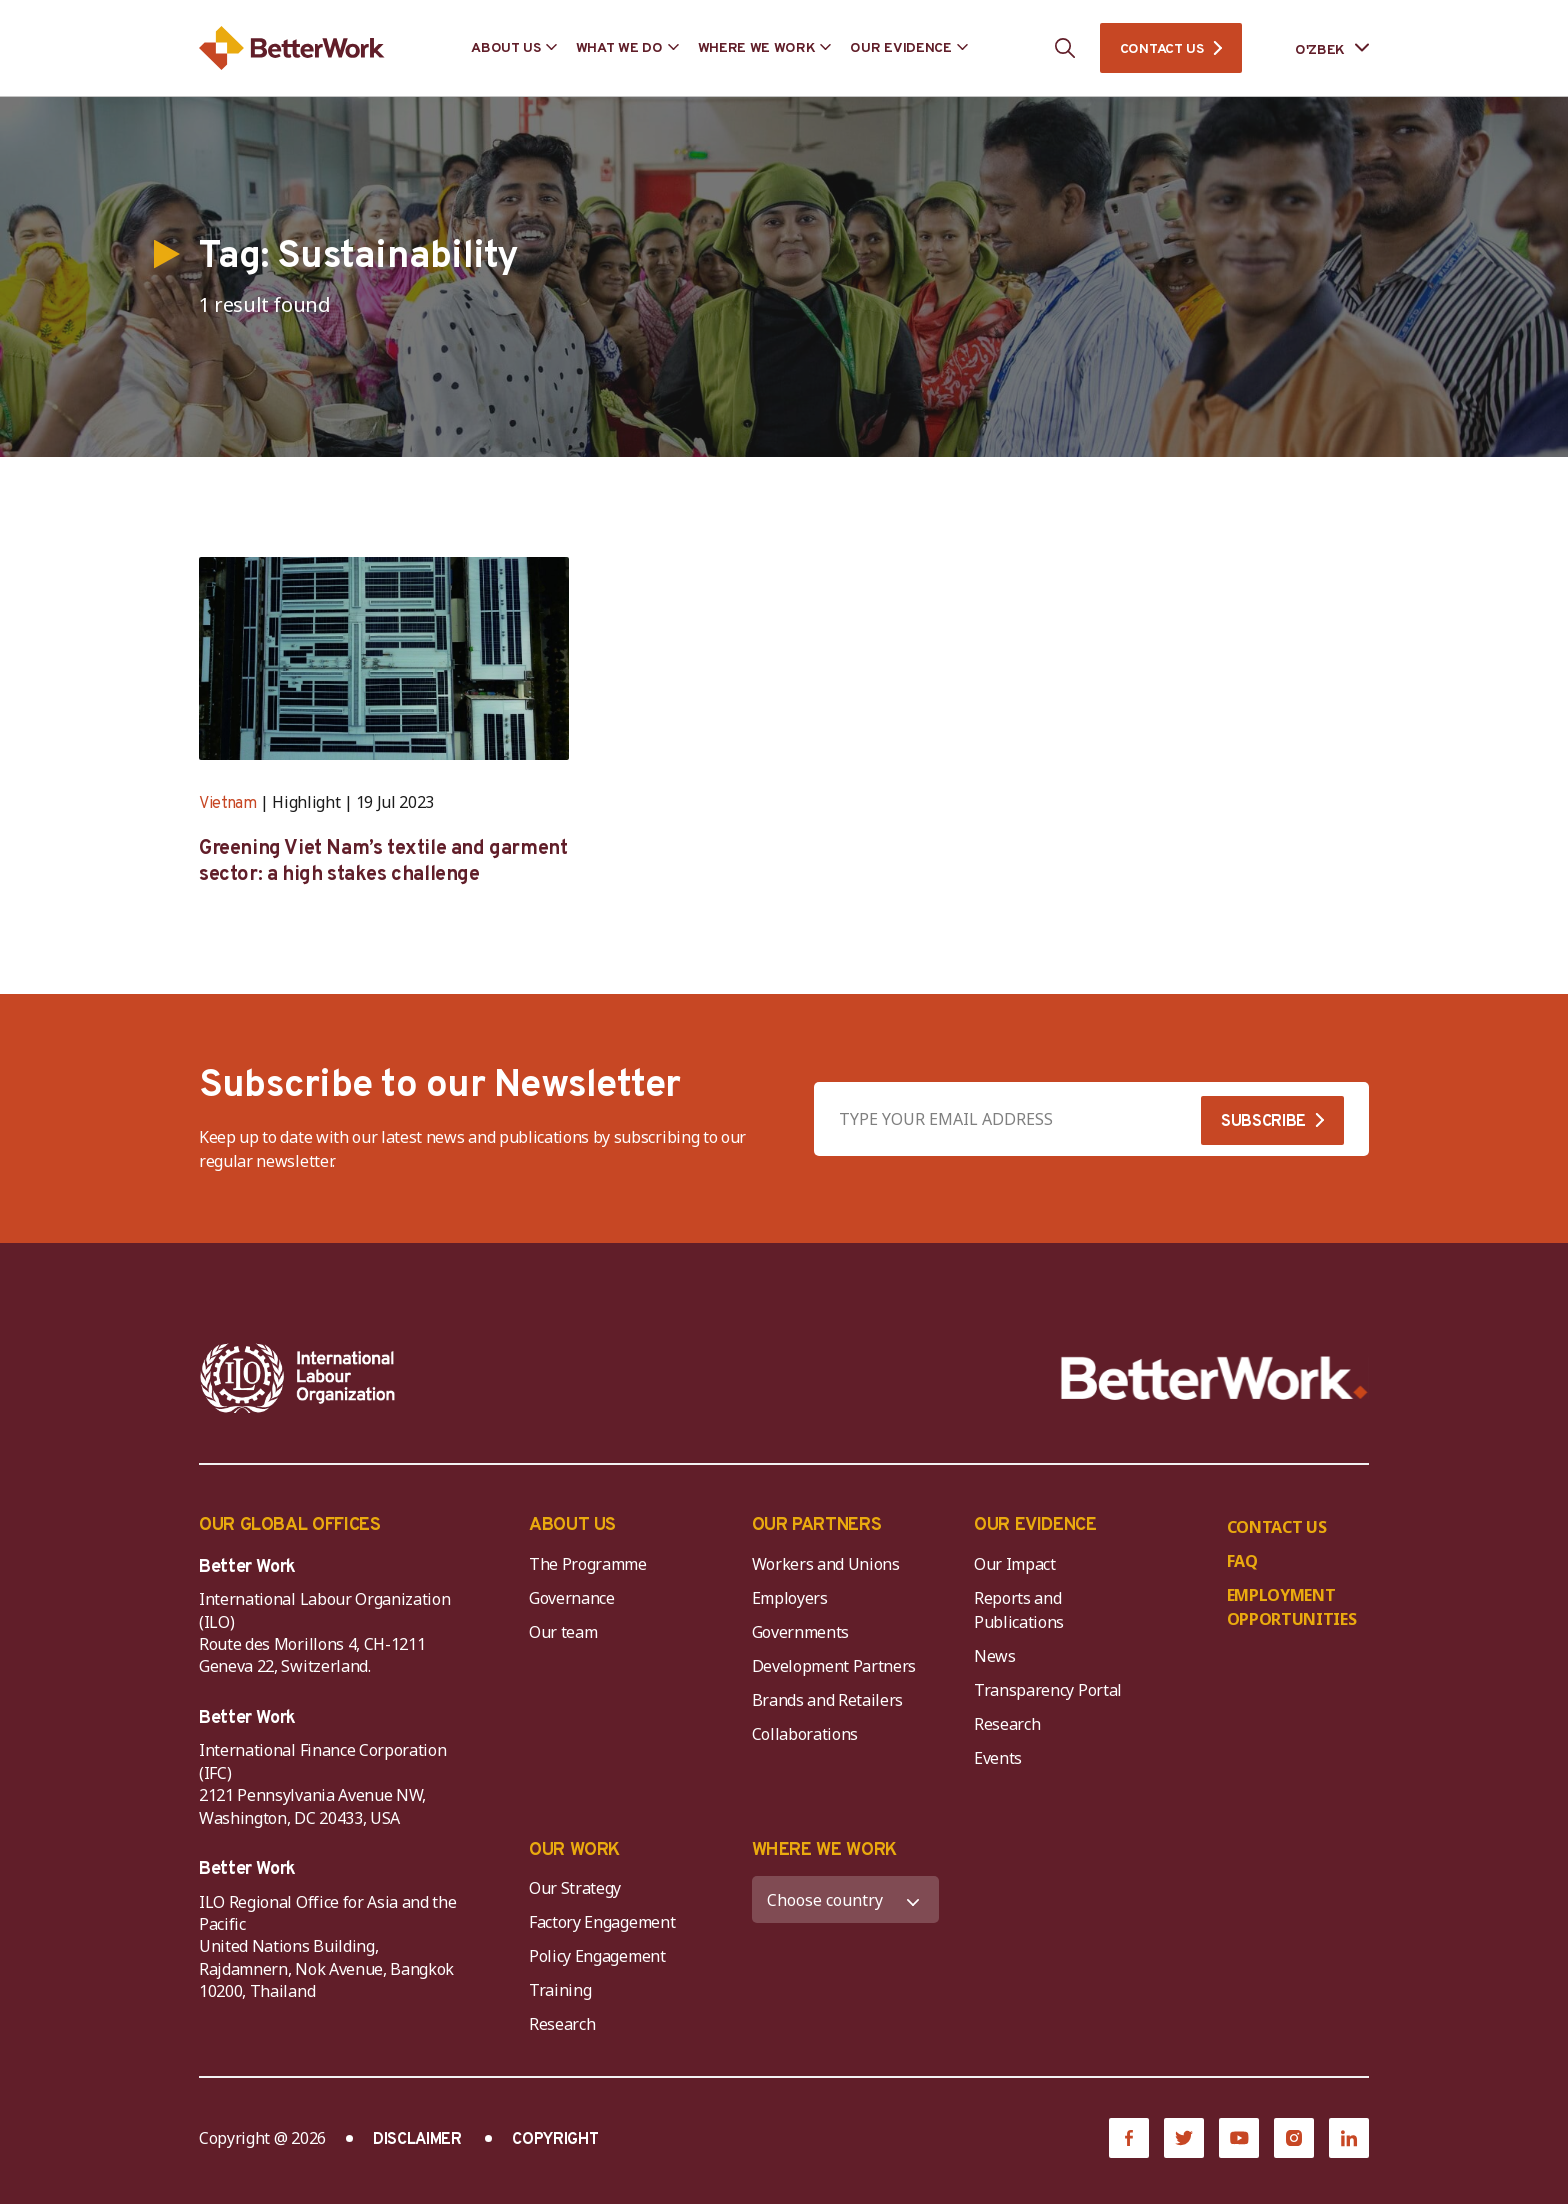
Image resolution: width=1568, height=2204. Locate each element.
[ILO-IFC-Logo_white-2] (298, 1378)
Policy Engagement (601, 1956)
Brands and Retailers (828, 1700)
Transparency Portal (1048, 1690)
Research (1007, 1724)
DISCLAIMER (417, 2140)
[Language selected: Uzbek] (1318, 48)
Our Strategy (575, 1888)
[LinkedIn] (1349, 2138)
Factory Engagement (602, 1922)
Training (560, 1990)
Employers (790, 1598)
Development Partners (834, 1666)
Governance (572, 1598)
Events (998, 1758)
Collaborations (805, 1734)
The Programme (588, 1564)
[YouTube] (1239, 2138)
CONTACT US (1162, 49)
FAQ (1242, 1561)
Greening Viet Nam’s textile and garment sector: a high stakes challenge (383, 862)
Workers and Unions (826, 1564)
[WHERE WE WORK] (846, 1899)
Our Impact (1015, 1564)
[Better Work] (1214, 1378)
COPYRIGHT (555, 2140)
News (995, 1656)
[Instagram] (1294, 2138)
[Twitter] (1184, 2138)
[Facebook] (1129, 2138)
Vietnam (228, 804)
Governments (800, 1632)
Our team (563, 1632)
